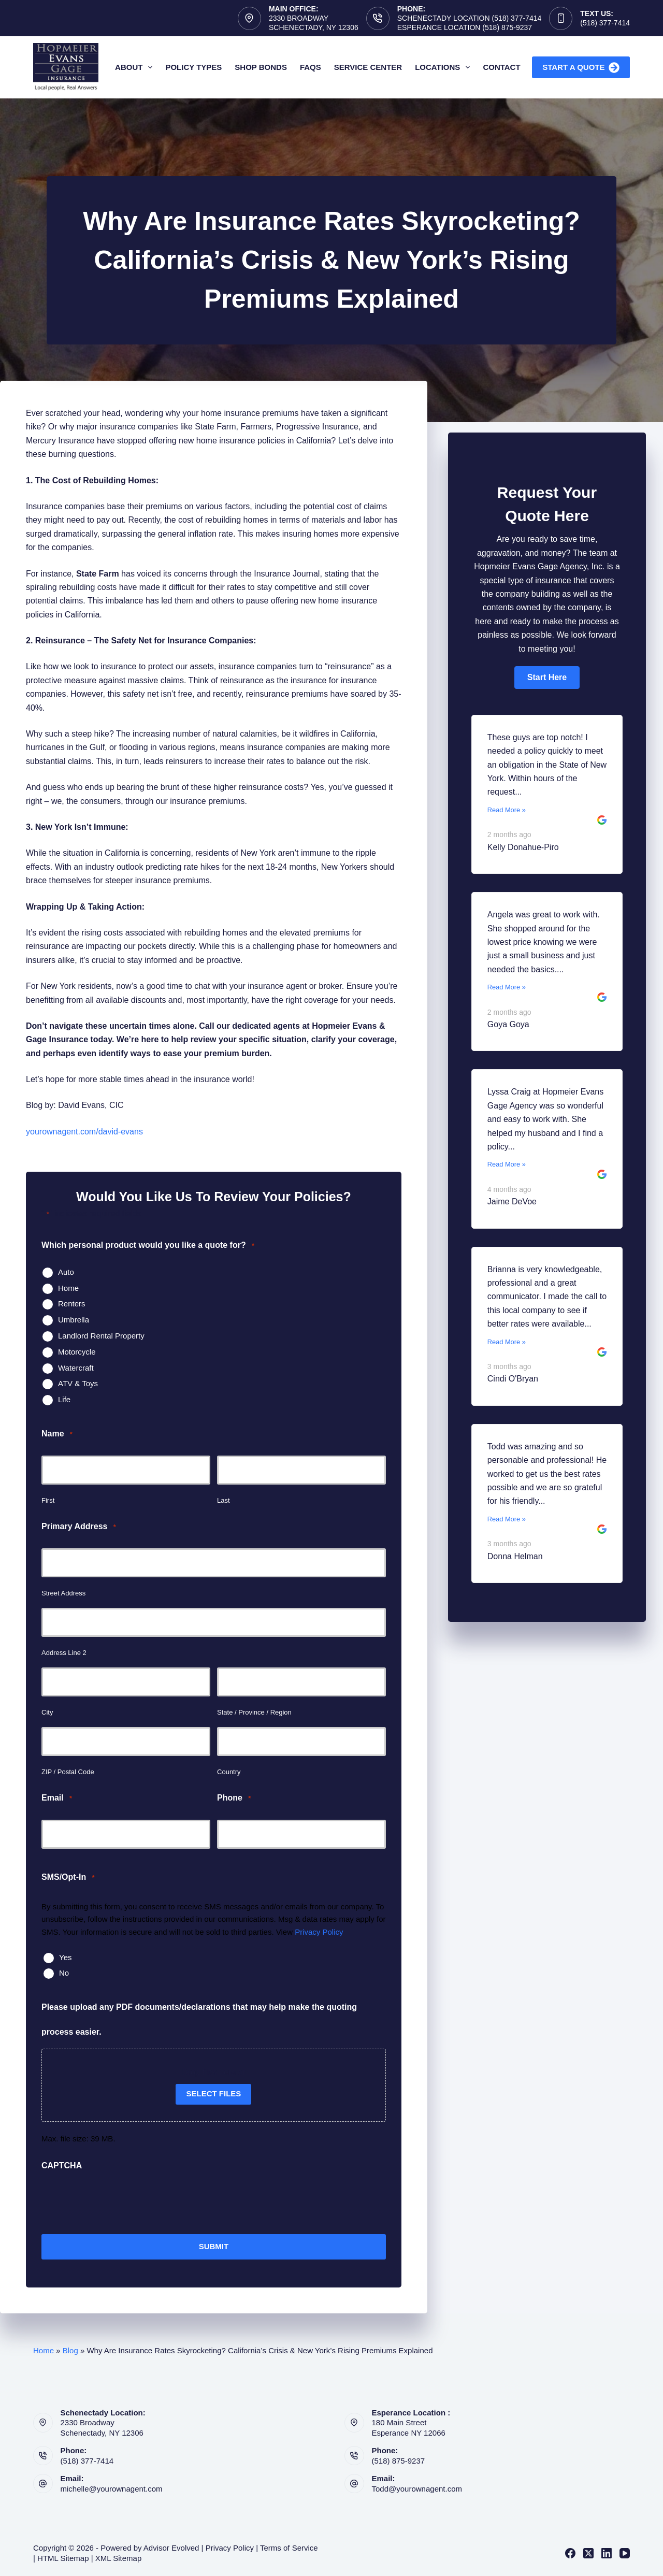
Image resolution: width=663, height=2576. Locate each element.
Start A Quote (580, 67)
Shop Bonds (261, 67)
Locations (444, 67)
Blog (70, 2350)
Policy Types (193, 67)
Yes (65, 1957)
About (135, 67)
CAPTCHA (61, 2165)
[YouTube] (624, 2553)
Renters (71, 1303)
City (47, 1712)
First (47, 1500)
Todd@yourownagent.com (417, 2488)
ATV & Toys (78, 1383)
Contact (501, 67)
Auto (66, 1272)
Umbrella (73, 1319)
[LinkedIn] (606, 2553)
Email (56, 1798)
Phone (234, 1798)
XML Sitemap (118, 2558)
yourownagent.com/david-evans (84, 1131)
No (64, 1972)
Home (68, 1288)
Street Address (63, 1593)
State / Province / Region (254, 1712)
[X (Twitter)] (588, 2553)
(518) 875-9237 (398, 2460)
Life (64, 1399)
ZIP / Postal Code (67, 1772)
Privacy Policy (319, 1931)
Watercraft (76, 1367)
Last (223, 1500)
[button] (547, 677)
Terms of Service (289, 2547)
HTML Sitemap (63, 2558)
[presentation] (120, 2202)
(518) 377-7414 (605, 23)
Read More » (506, 810)
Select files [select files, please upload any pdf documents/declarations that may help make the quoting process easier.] (213, 2093)
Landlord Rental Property (101, 1335)
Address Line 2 (64, 1653)
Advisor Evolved (171, 2547)
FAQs (310, 67)
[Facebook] (570, 2553)
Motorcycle (77, 1351)
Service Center (368, 67)
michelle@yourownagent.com (112, 2488)
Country (229, 1772)
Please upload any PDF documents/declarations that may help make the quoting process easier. (199, 2019)
